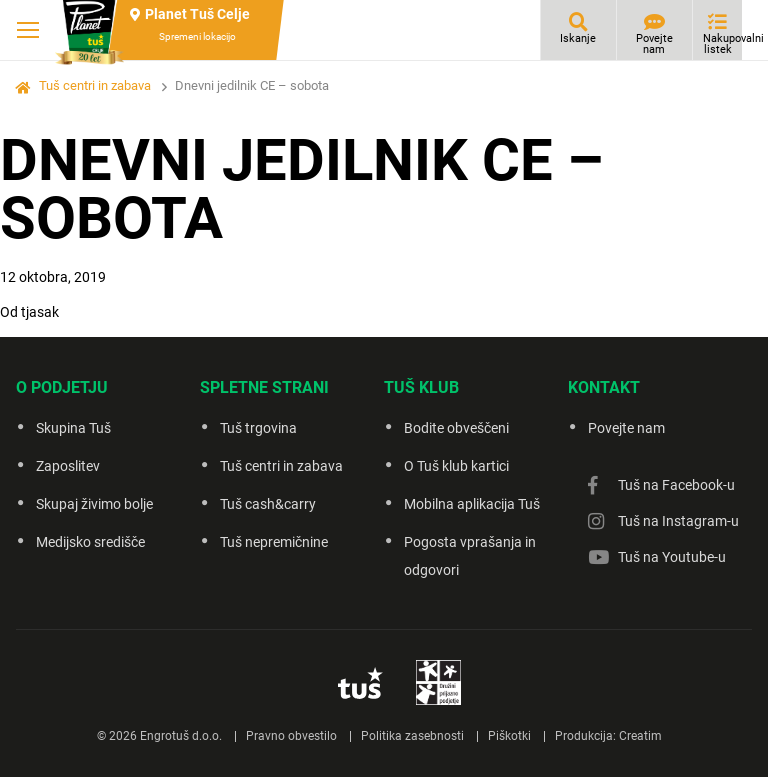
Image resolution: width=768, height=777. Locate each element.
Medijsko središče (90, 542)
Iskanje (578, 38)
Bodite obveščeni (456, 428)
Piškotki (509, 736)
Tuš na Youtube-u (672, 557)
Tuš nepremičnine (274, 542)
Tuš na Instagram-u (678, 521)
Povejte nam (654, 44)
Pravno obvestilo (291, 736)
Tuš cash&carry (268, 504)
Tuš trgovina (258, 428)
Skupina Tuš (73, 428)
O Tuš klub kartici (456, 466)
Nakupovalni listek (722, 44)
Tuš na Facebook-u (676, 485)
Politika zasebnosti (412, 736)
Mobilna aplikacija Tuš (472, 504)
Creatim (640, 736)
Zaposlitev (68, 466)
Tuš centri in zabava (95, 85)
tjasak (40, 312)
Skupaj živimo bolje (94, 504)
